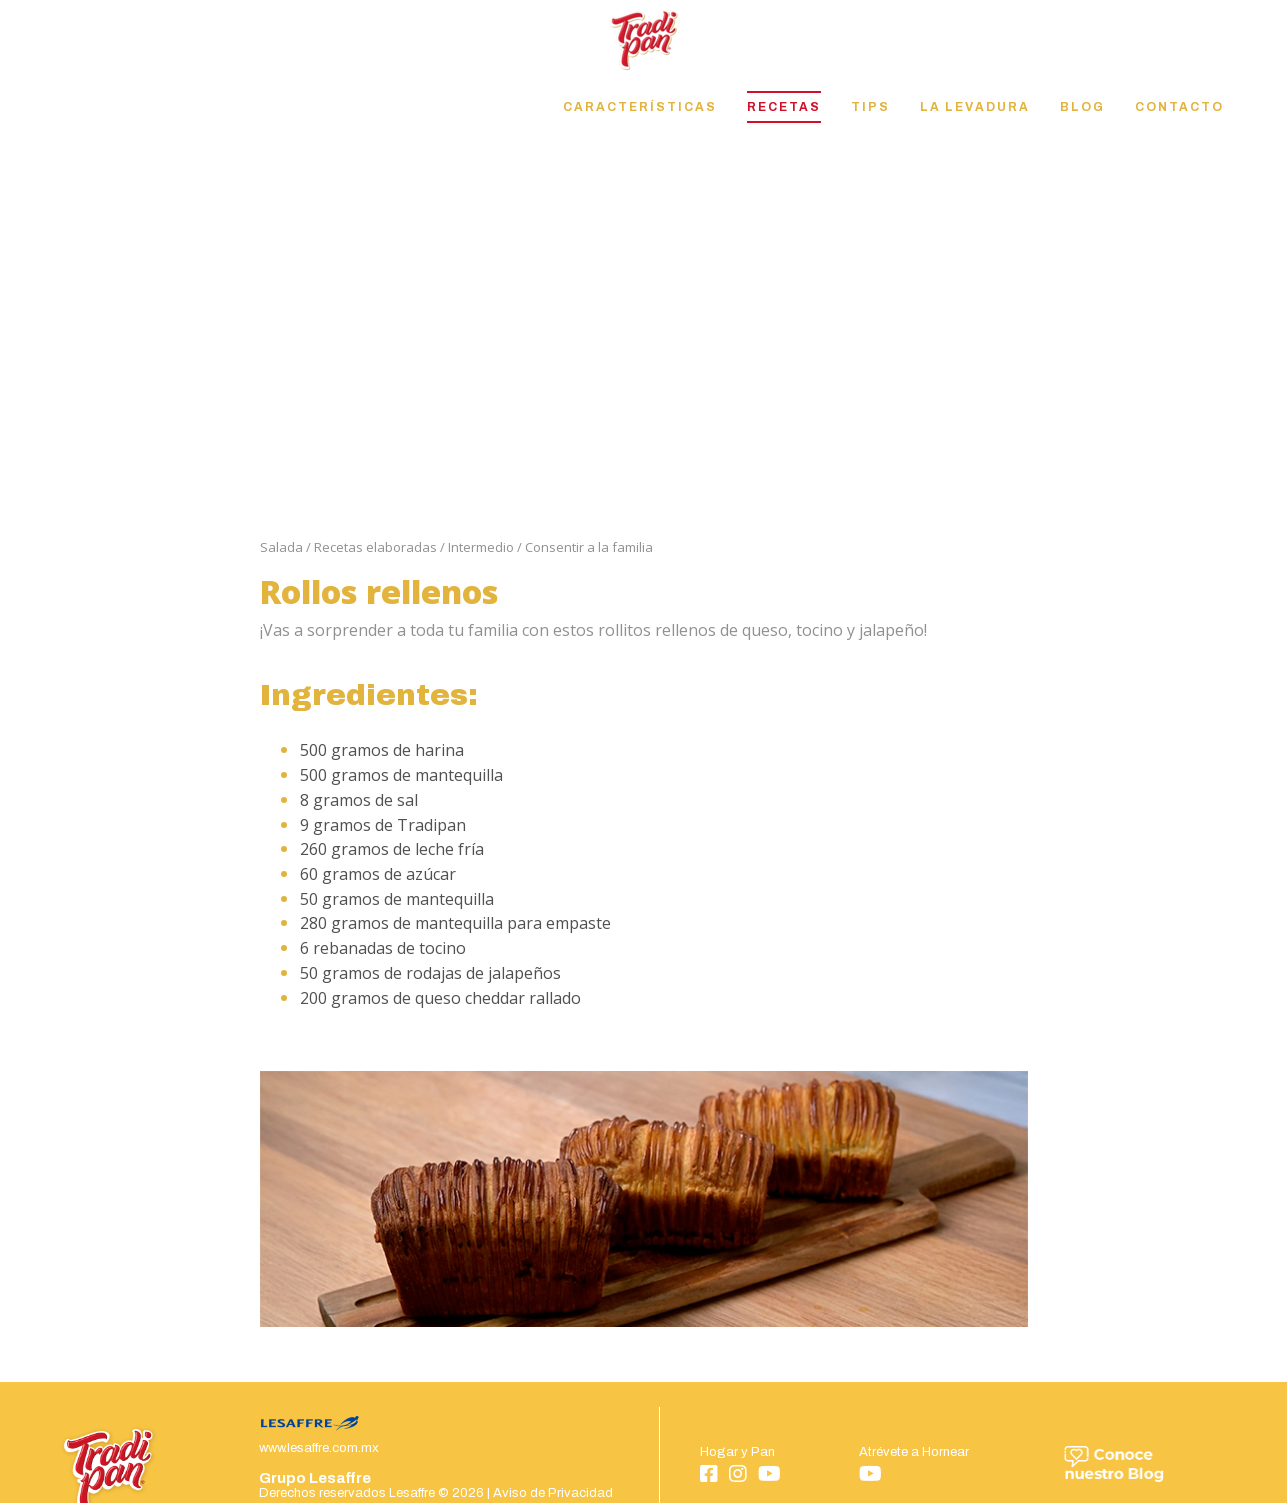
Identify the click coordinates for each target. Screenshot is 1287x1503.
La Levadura (975, 107)
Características (640, 107)
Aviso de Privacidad (553, 1493)
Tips (870, 107)
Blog (1082, 107)
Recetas (784, 107)
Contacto (1179, 107)
